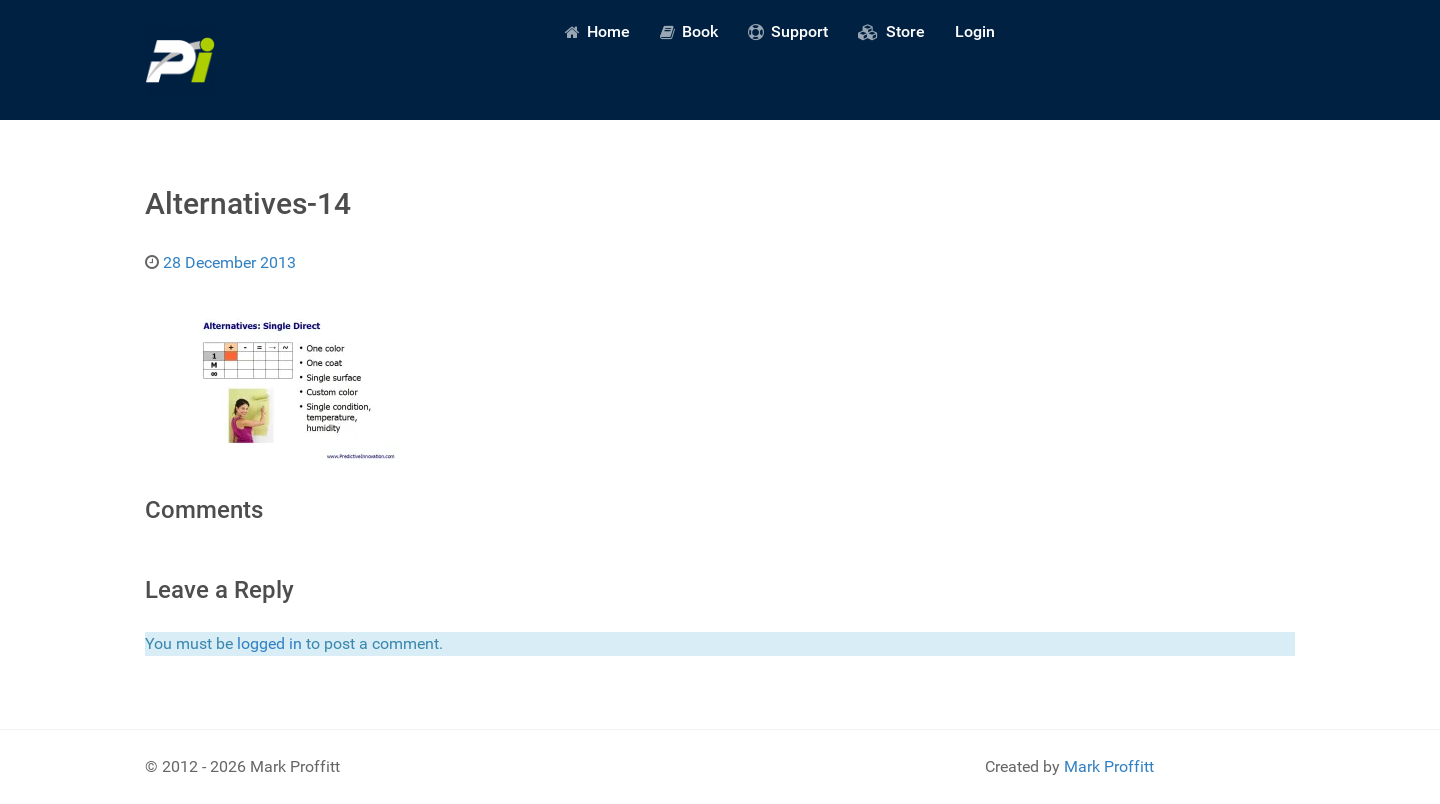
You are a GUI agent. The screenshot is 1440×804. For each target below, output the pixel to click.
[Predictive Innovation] (180, 60)
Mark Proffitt (1109, 766)
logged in (269, 643)
